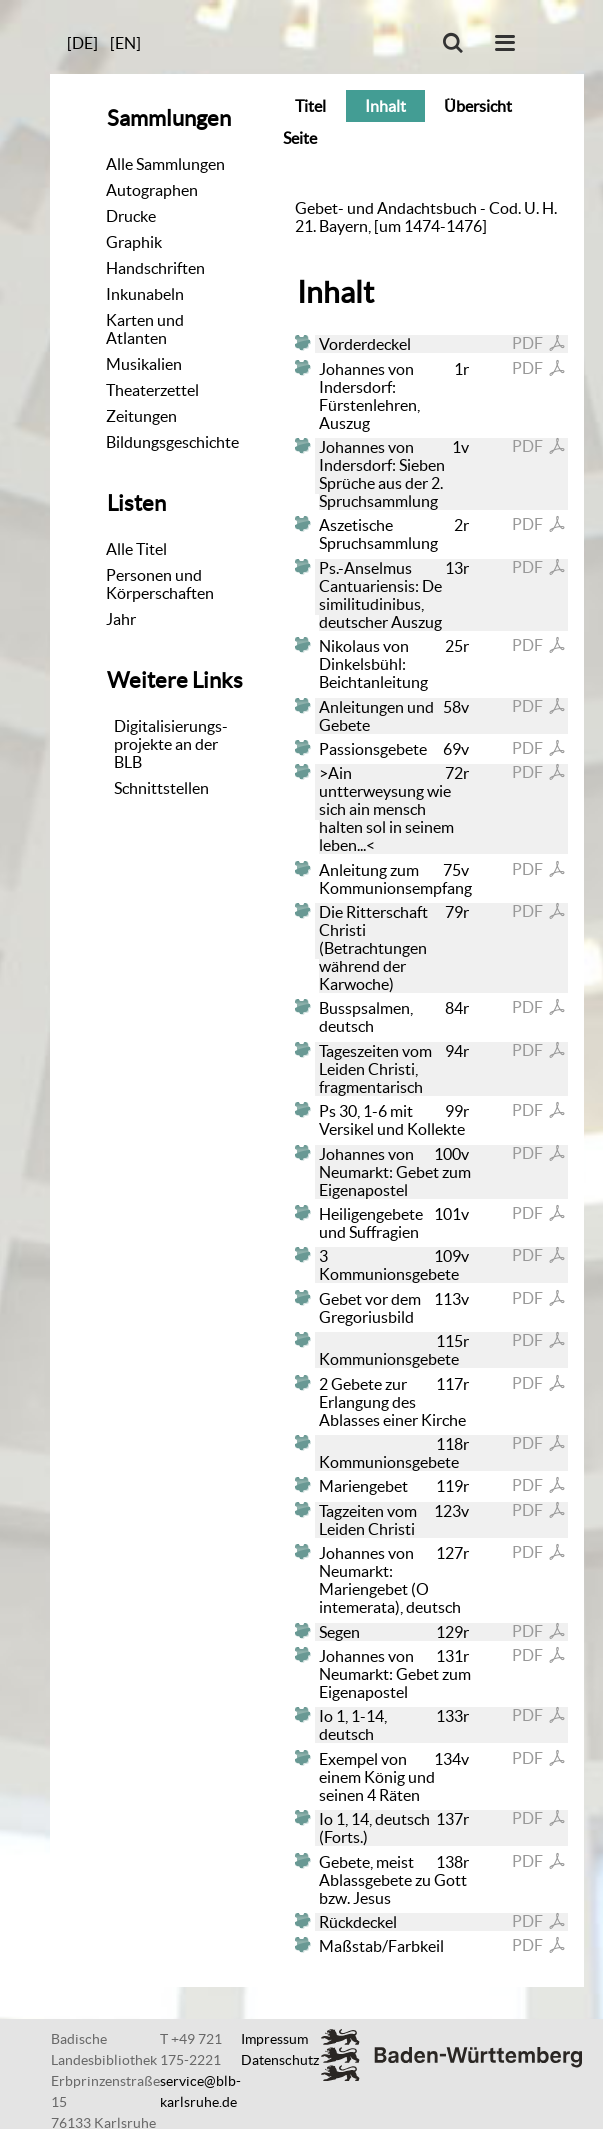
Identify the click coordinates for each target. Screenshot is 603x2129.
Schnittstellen (161, 788)
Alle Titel (136, 549)
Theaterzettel (152, 390)
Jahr (121, 619)
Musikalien (144, 364)
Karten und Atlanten (145, 329)
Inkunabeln (145, 294)
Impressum (274, 2039)
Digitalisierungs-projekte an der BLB (171, 744)
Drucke (131, 216)
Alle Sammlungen (165, 164)
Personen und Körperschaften (160, 584)
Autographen (152, 190)
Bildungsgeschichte (172, 442)
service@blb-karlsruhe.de (200, 2091)
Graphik (134, 242)
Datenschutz (280, 2060)
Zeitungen (141, 416)
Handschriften (155, 268)
